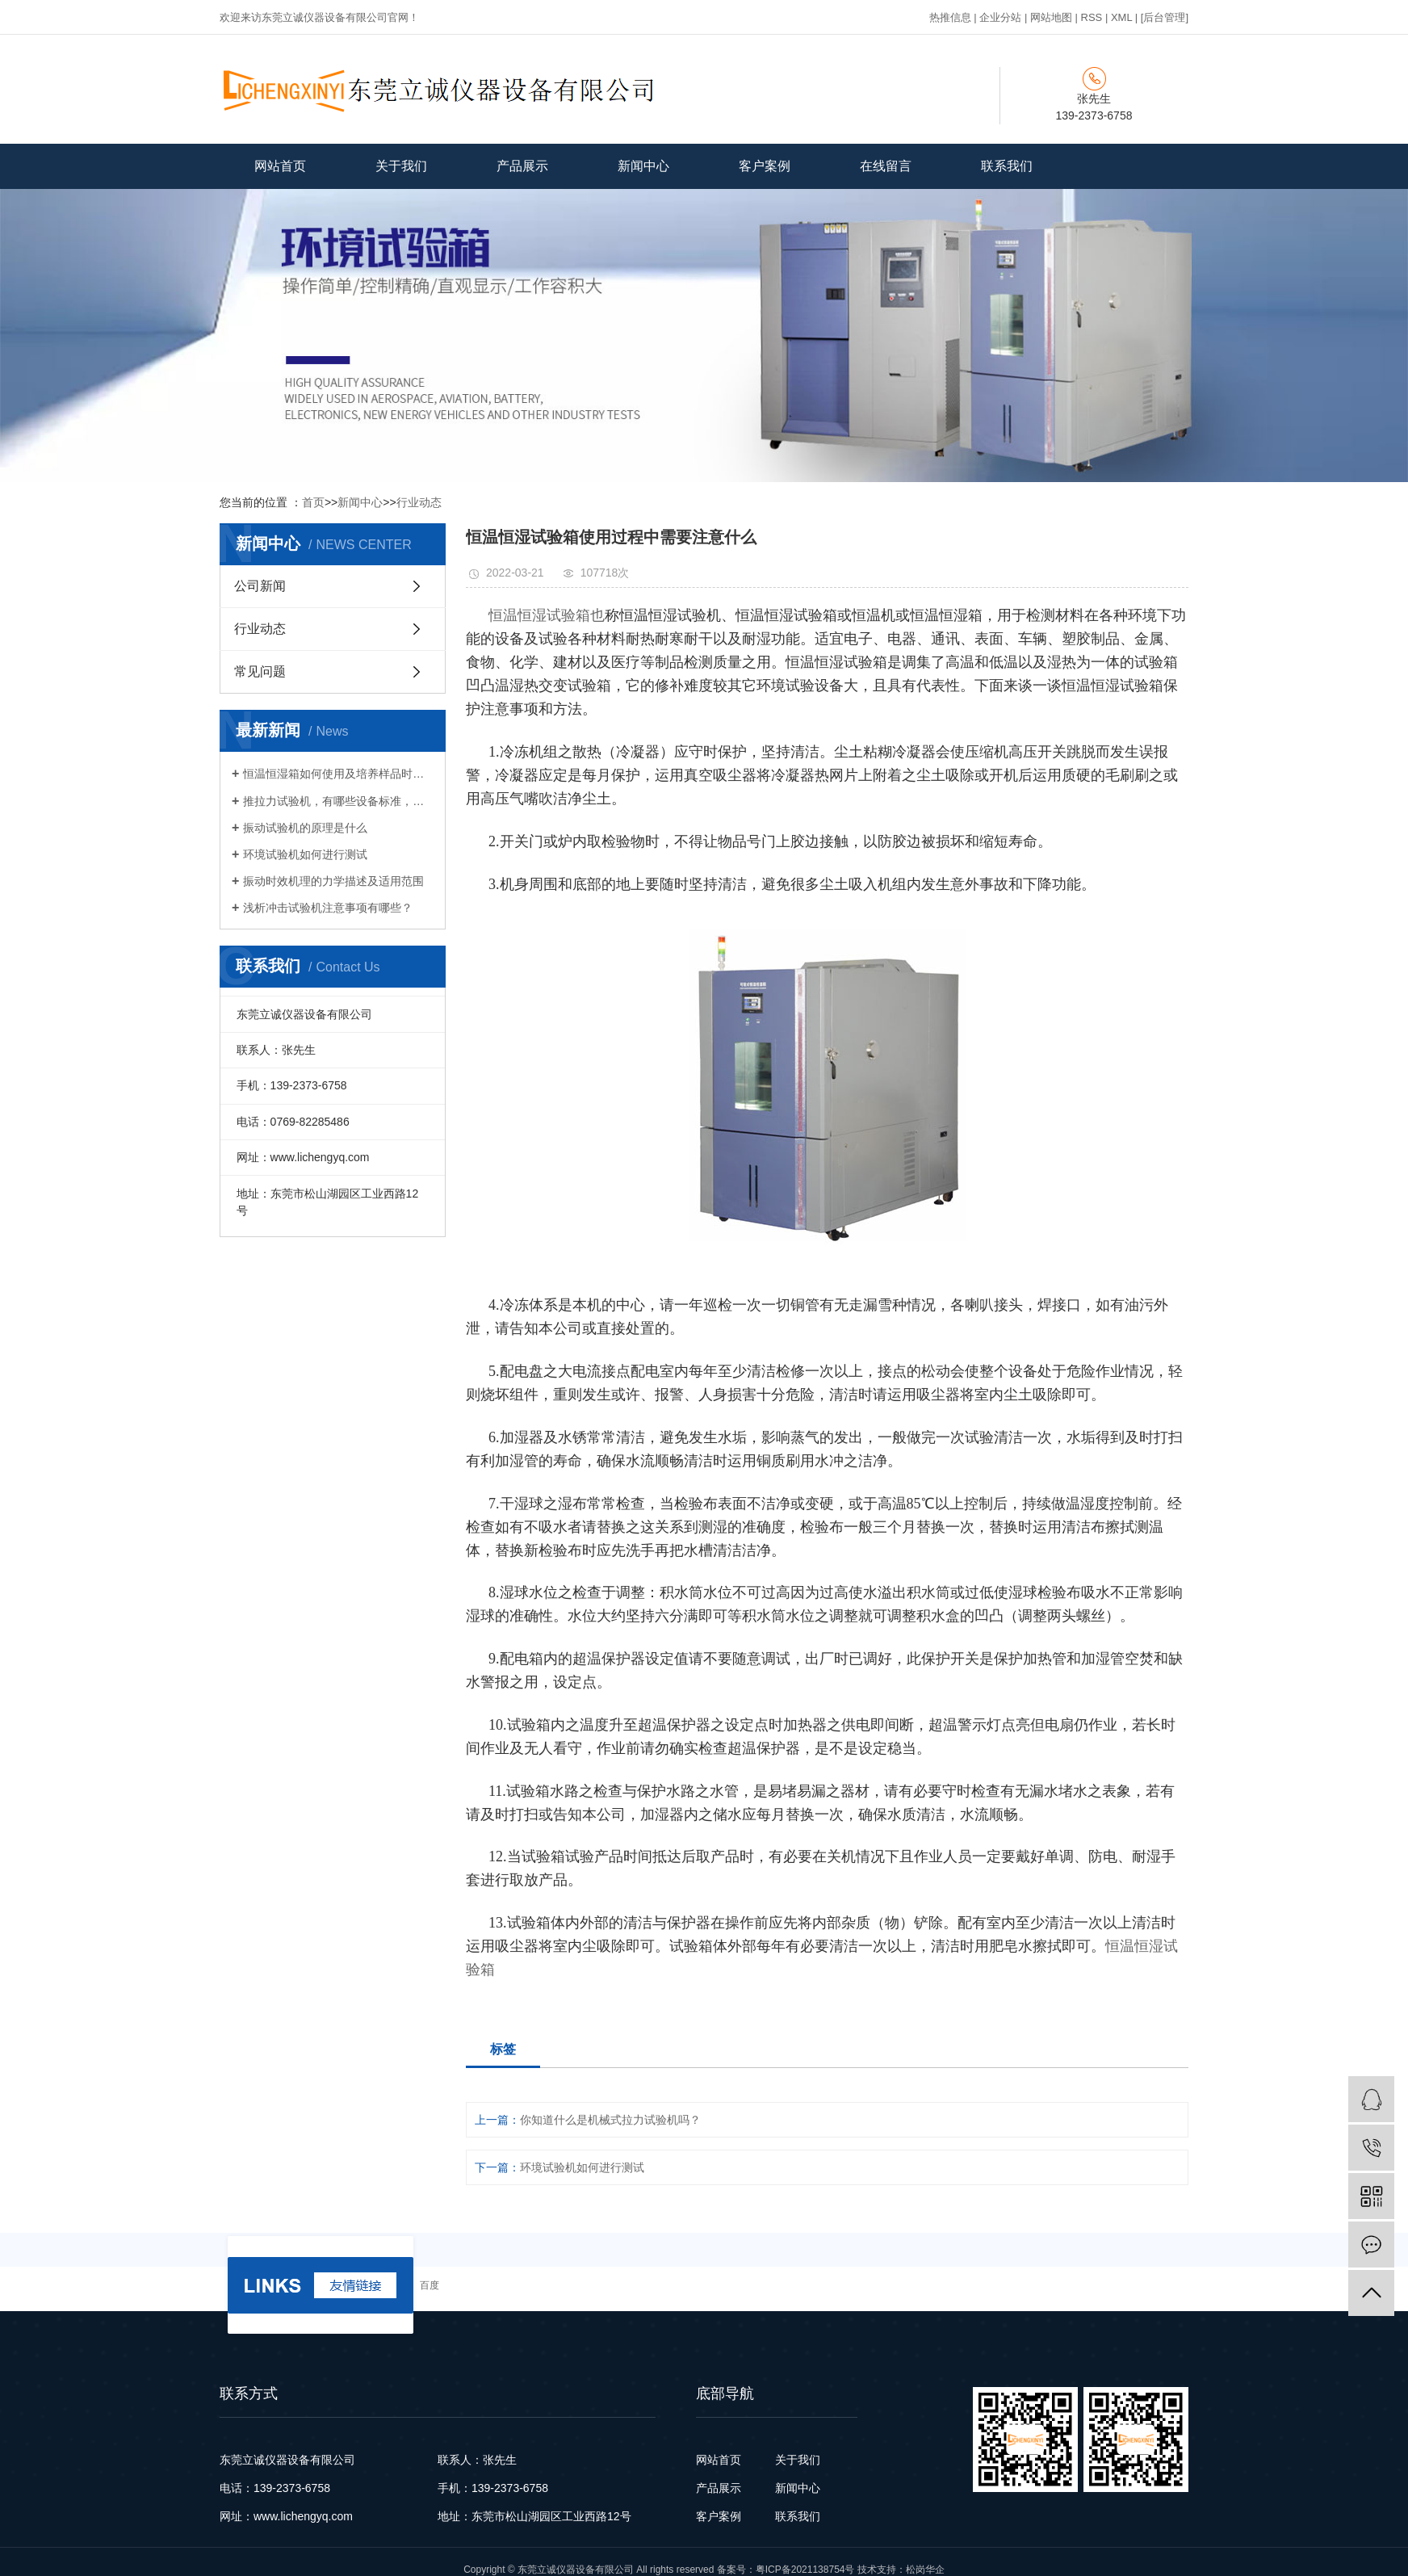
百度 (429, 2285)
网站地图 (1051, 17)
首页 (313, 502)
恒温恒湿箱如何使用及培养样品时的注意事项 (338, 773)
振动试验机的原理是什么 (305, 827)
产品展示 (522, 166)
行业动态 (419, 502)
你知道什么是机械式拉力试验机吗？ (610, 2119)
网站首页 (280, 166)
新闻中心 (643, 166)
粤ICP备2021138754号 (805, 2569)
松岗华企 (925, 2569)
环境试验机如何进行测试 (305, 854)
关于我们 (401, 166)
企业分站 (1000, 17)
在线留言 (885, 166)
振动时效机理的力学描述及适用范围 (333, 881)
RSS (1092, 17)
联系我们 (1007, 166)
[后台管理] (1164, 17)
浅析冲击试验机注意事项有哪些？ (328, 907)
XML (1121, 17)
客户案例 (764, 166)
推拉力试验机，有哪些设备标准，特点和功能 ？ (338, 801)
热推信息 (950, 17)
